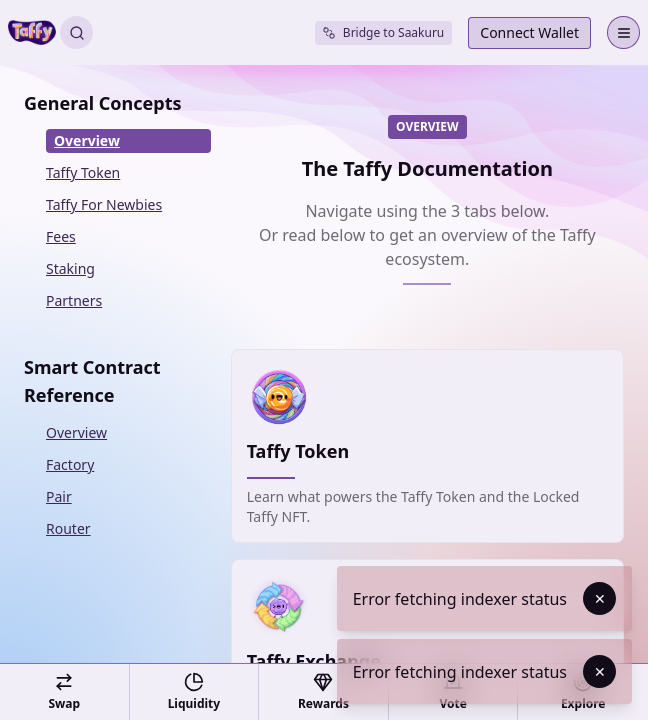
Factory (70, 464)
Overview (87, 140)
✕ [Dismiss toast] (600, 598)
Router (68, 528)
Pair (59, 496)
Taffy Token (83, 172)
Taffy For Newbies (104, 204)
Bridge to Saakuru (383, 32)
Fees (61, 236)
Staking (70, 268)
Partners (74, 300)
